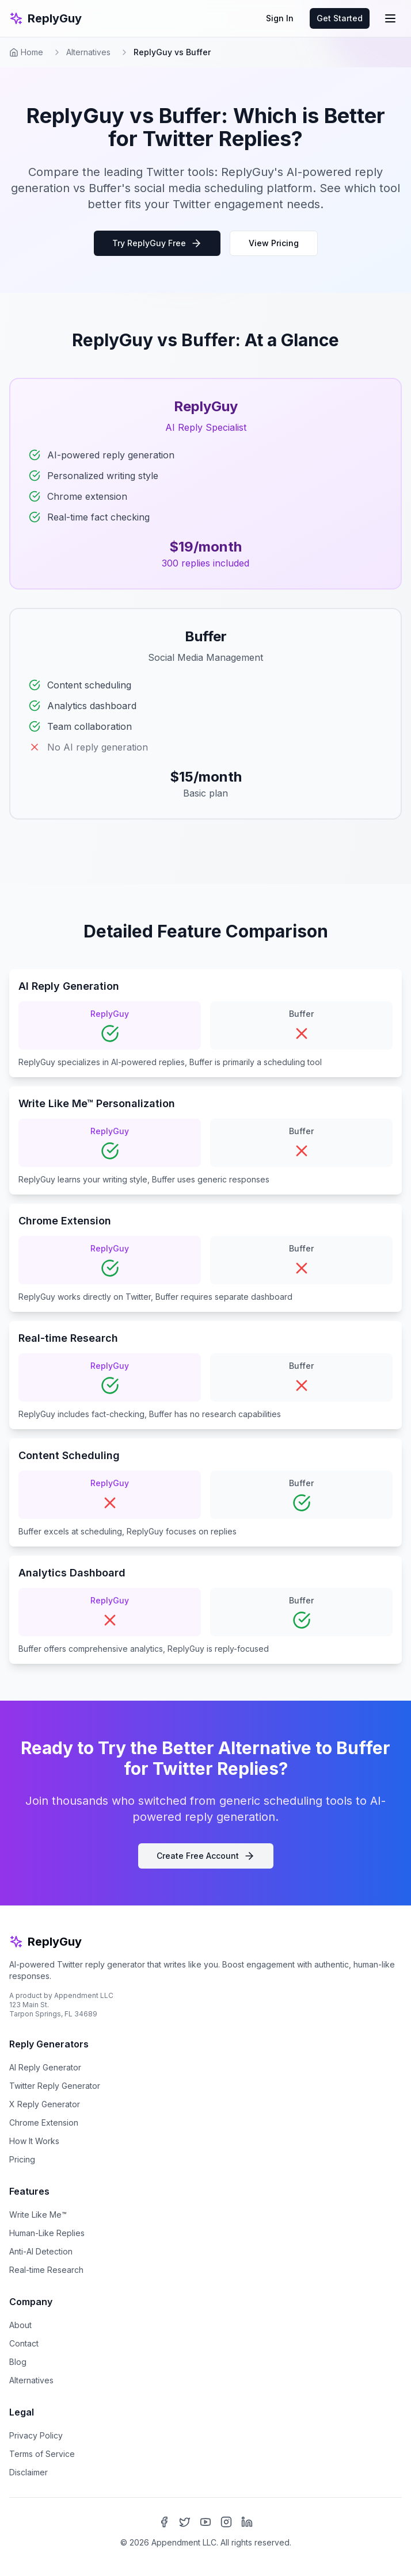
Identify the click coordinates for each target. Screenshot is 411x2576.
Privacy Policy (36, 2435)
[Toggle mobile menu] (390, 18)
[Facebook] (164, 2522)
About (20, 2325)
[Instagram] (226, 2522)
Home (26, 52)
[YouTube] (205, 2522)
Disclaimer (28, 2472)
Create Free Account (206, 1856)
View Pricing (274, 243)
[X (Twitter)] (185, 2522)
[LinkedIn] (247, 2522)
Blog (17, 2362)
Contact (24, 2343)
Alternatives (88, 52)
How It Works (34, 2141)
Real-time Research (46, 2270)
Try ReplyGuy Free (157, 243)
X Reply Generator (44, 2104)
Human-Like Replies (47, 2233)
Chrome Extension (43, 2122)
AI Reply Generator (45, 2067)
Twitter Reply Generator (54, 2086)
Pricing (22, 2159)
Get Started (340, 18)
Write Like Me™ (38, 2214)
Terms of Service (42, 2454)
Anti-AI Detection (41, 2251)
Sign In (280, 18)
